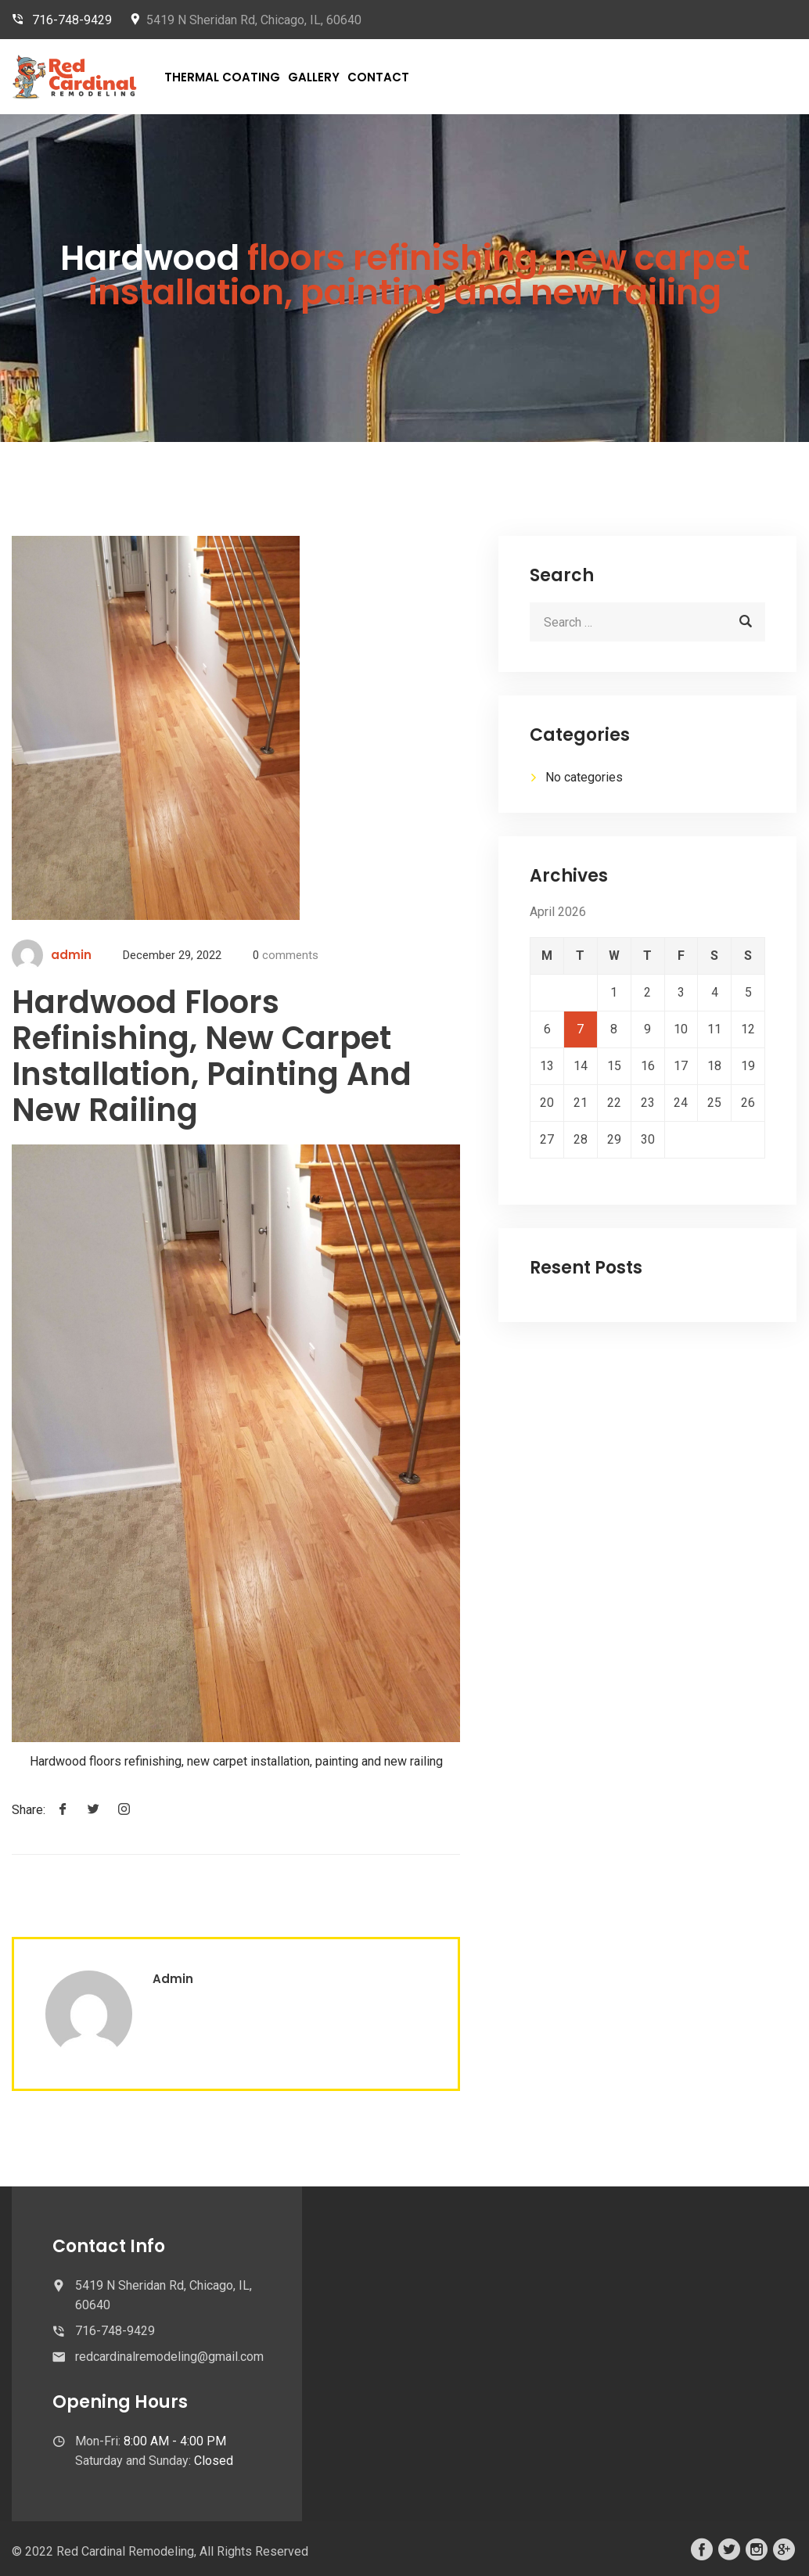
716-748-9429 (72, 20)
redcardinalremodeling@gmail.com (169, 2356)
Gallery (314, 77)
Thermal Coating (222, 77)
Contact (378, 77)
